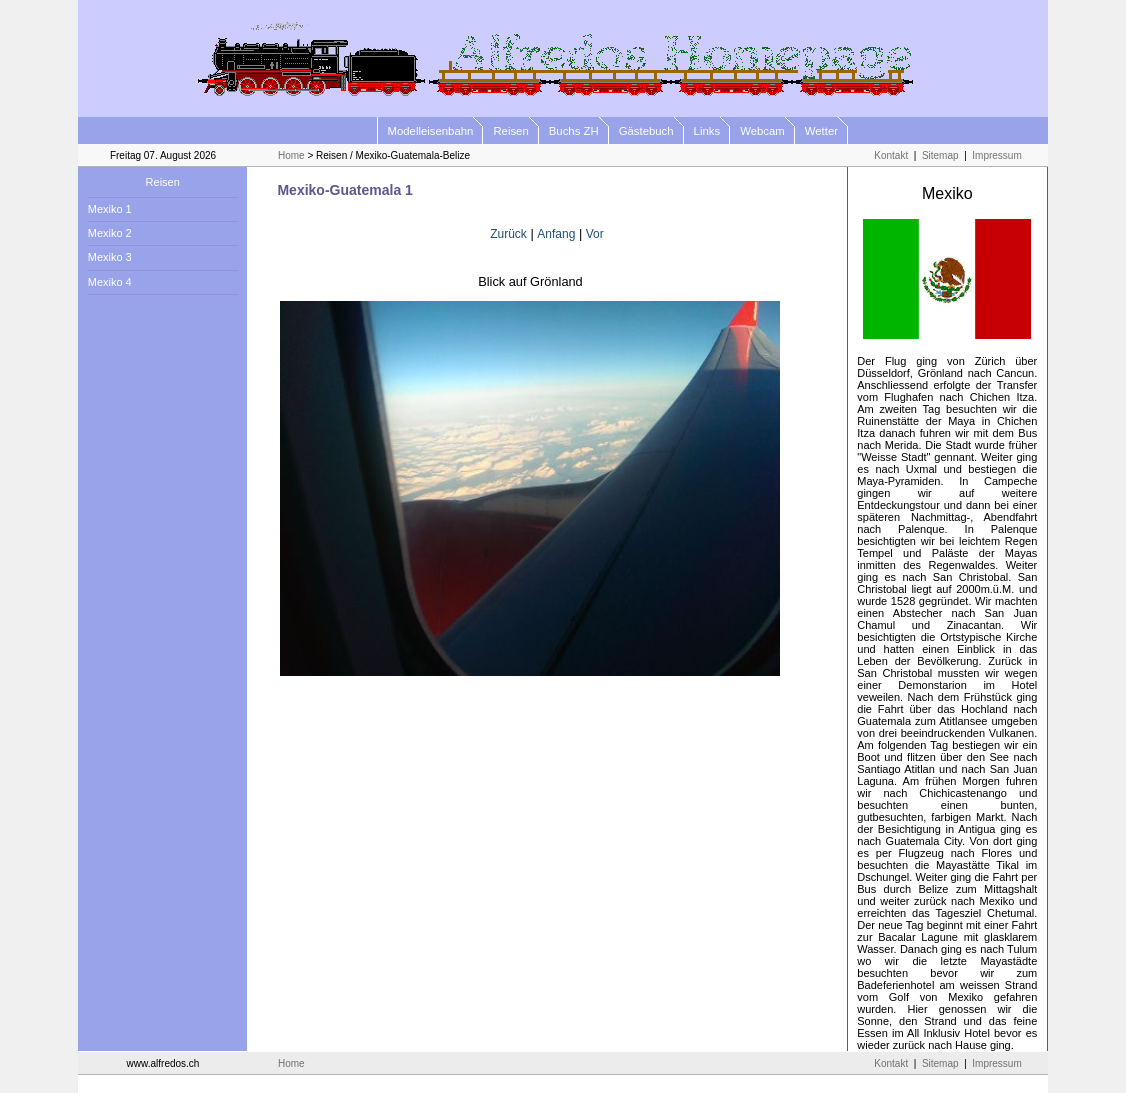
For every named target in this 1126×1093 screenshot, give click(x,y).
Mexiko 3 (110, 257)
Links (707, 131)
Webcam (762, 131)
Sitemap (940, 155)
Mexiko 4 (110, 282)
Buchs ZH (574, 131)
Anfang (556, 234)
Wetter (821, 131)
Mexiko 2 (110, 233)
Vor (595, 234)
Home (291, 155)
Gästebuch (646, 131)
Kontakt (891, 155)
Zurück (508, 234)
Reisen (510, 131)
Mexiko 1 (110, 209)
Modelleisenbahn (431, 131)
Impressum (996, 155)
